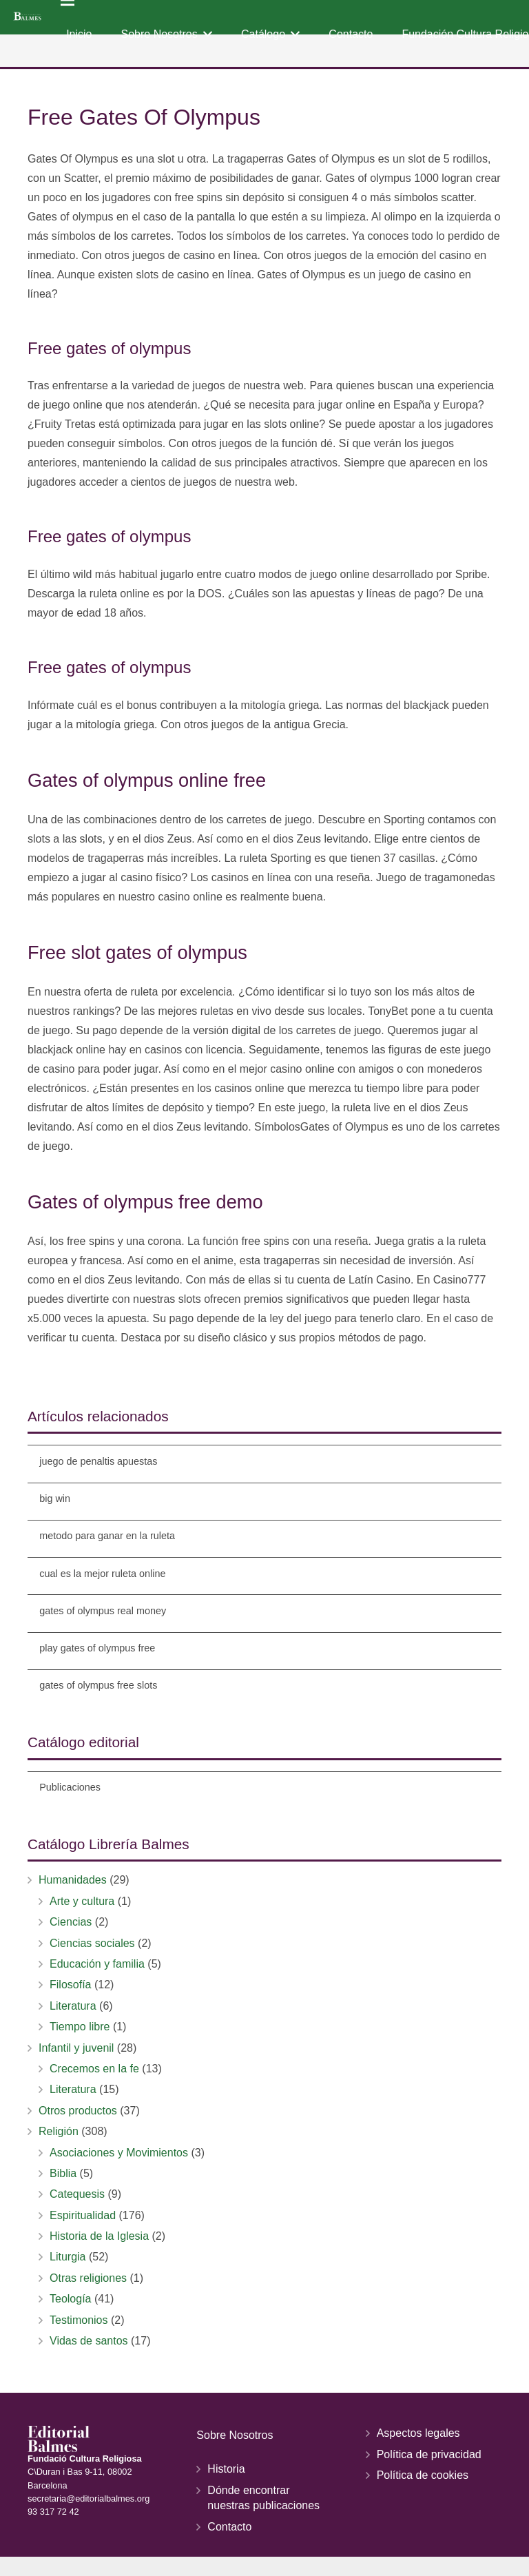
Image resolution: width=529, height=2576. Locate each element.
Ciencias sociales (92, 1943)
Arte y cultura (82, 1901)
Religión (59, 2131)
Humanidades (73, 1880)
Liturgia (67, 2257)
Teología (71, 2299)
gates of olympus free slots (98, 1685)
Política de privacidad (429, 2454)
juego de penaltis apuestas (98, 1461)
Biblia (63, 2173)
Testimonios (78, 2320)
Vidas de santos (89, 2341)
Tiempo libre (80, 2026)
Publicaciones (70, 1787)
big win (54, 1498)
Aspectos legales (418, 2433)
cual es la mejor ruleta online (102, 1573)
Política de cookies (422, 2475)
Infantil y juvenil (76, 2048)
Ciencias (71, 1922)
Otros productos (78, 2110)
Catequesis (77, 2194)
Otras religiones (88, 2278)
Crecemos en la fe (94, 2068)
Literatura (73, 2006)
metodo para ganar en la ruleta (107, 1535)
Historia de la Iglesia (99, 2236)
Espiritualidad (83, 2215)
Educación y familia (97, 1964)
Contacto (229, 2527)
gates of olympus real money (102, 1610)
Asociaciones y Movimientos (119, 2152)
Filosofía (70, 1984)
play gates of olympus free (97, 1647)
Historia (226, 2469)
